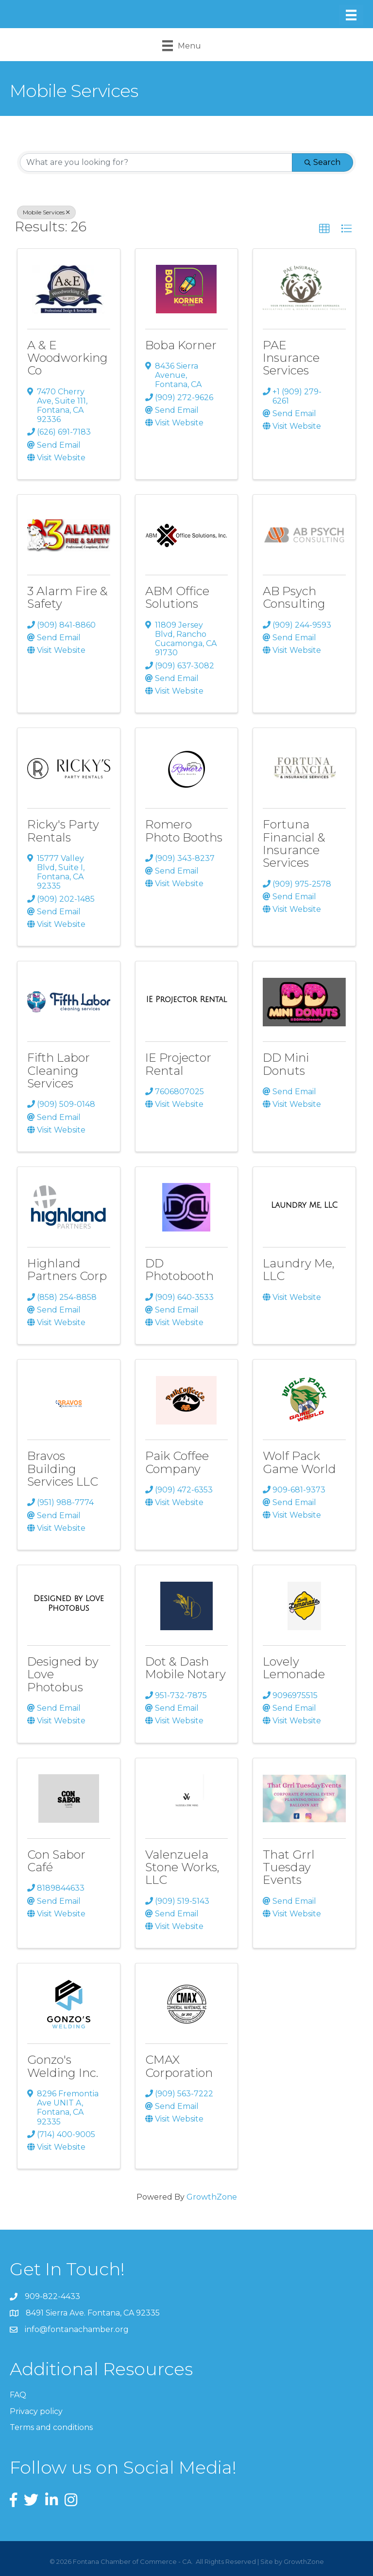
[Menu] (351, 15)
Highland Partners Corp (67, 1269)
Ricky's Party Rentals (63, 830)
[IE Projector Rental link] (186, 999)
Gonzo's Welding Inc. (62, 2066)
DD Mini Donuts (286, 1064)
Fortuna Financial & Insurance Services (294, 843)
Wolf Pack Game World (299, 1462)
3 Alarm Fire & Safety (67, 597)
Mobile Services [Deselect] (46, 212)
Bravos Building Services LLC (62, 1469)
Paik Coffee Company (177, 1462)
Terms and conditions (51, 2427)
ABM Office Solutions (177, 597)
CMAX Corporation (179, 2066)
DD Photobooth (179, 1269)
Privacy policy (36, 2411)
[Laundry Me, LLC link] (304, 1205)
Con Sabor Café (56, 1860)
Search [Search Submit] (322, 162)
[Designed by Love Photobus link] (68, 1603)
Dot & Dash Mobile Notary (185, 1667)
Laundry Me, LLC (299, 1269)
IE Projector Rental (178, 1064)
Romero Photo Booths (183, 830)
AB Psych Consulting (294, 597)
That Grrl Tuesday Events (289, 1867)
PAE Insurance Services (291, 358)
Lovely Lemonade (294, 1667)
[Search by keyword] (156, 162)
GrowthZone (211, 2197)
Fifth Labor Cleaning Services (58, 1070)
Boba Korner (181, 345)
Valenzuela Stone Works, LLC (182, 1867)
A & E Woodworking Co (67, 358)
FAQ (18, 2394)
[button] (324, 229)
